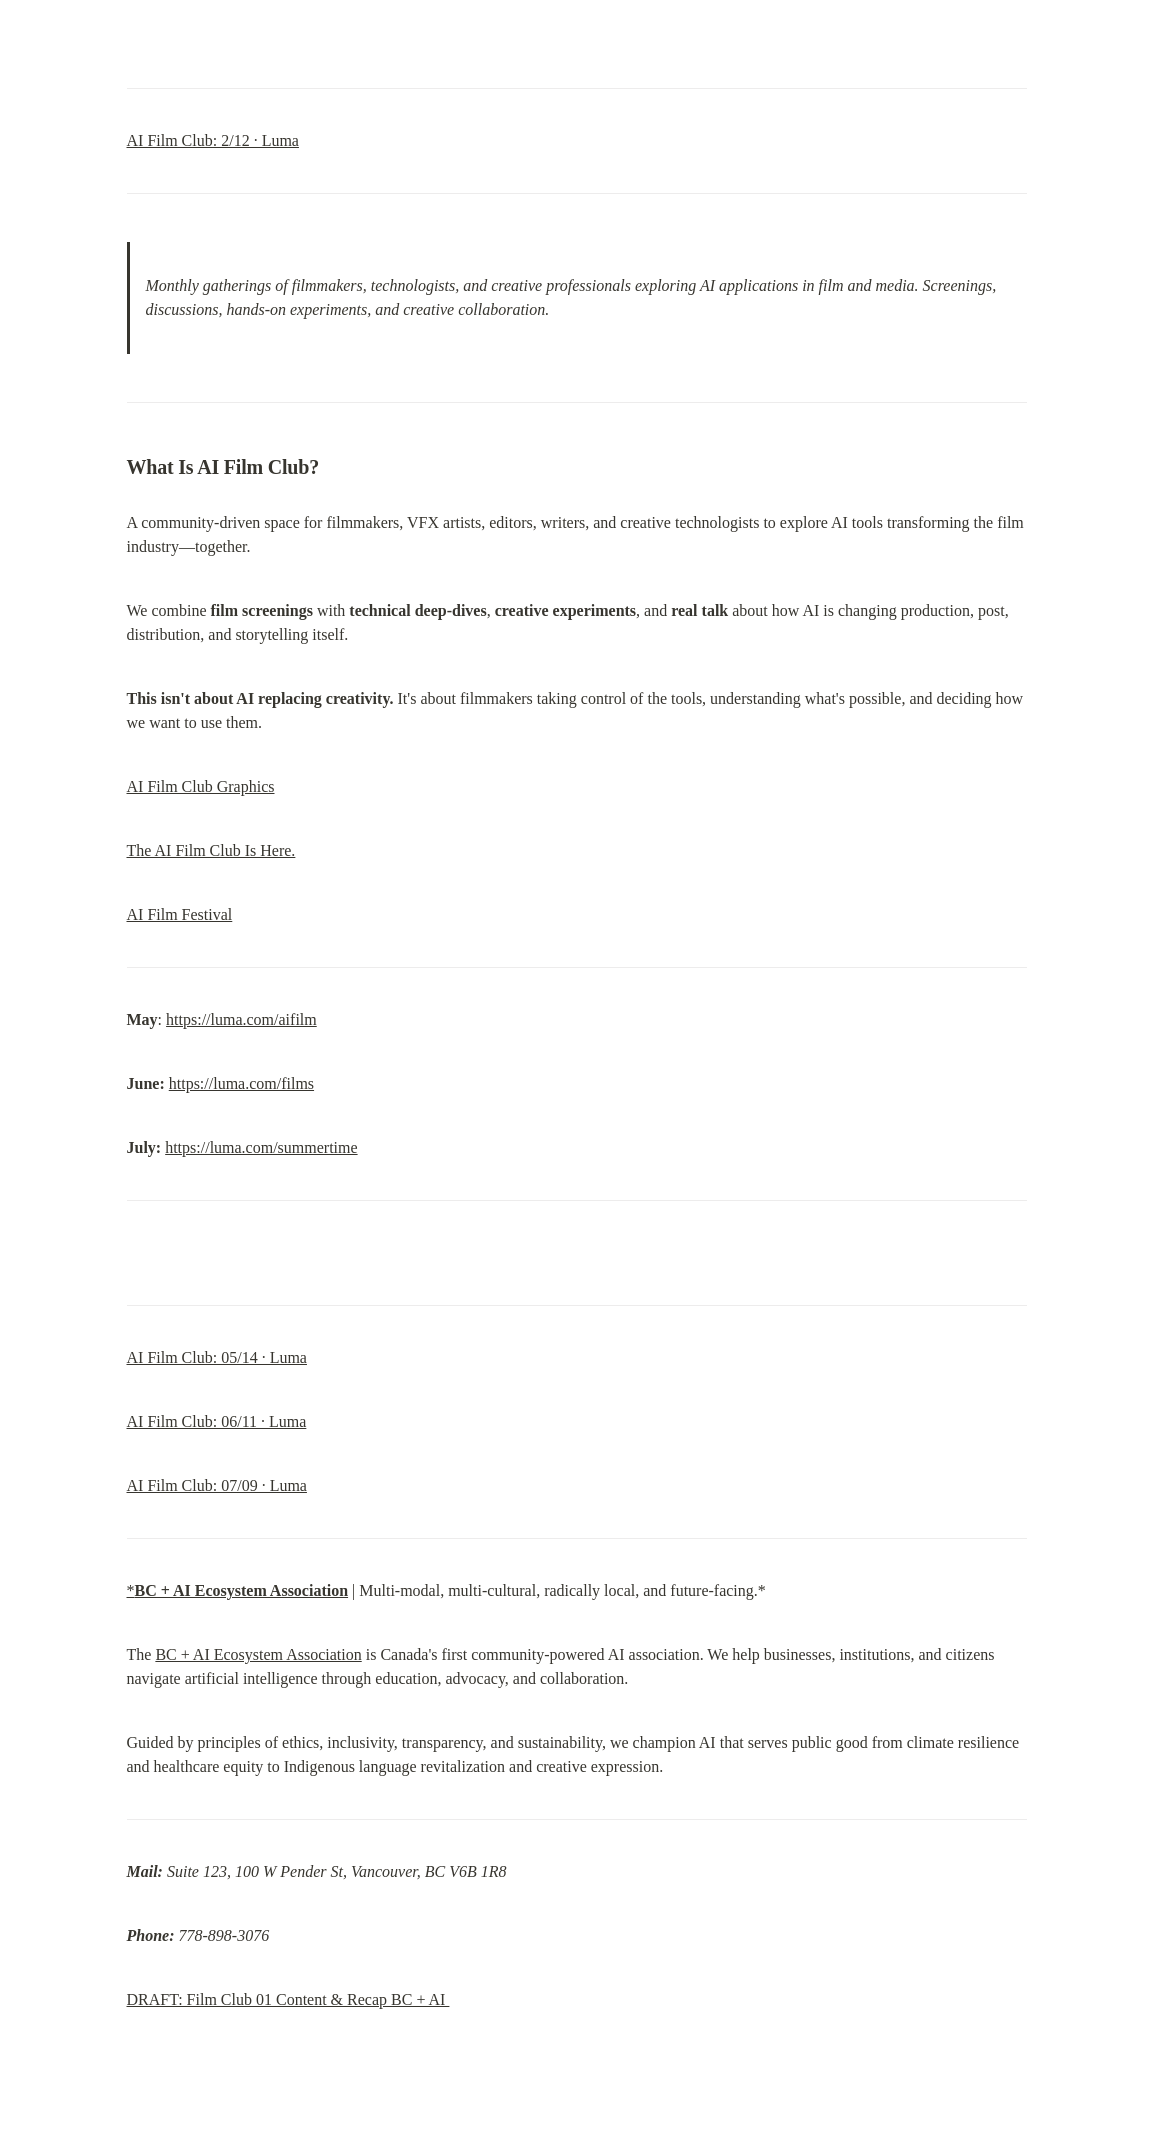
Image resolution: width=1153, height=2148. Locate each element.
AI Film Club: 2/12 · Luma (213, 140)
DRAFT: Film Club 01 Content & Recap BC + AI (288, 1999)
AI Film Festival (180, 914)
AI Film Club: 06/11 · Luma (217, 1421)
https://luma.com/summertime (261, 1147)
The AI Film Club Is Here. (211, 850)
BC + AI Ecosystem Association (258, 1654)
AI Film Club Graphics (201, 786)
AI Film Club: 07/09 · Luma (217, 1485)
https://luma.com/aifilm (241, 1019)
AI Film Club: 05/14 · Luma (217, 1357)
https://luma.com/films (241, 1083)
